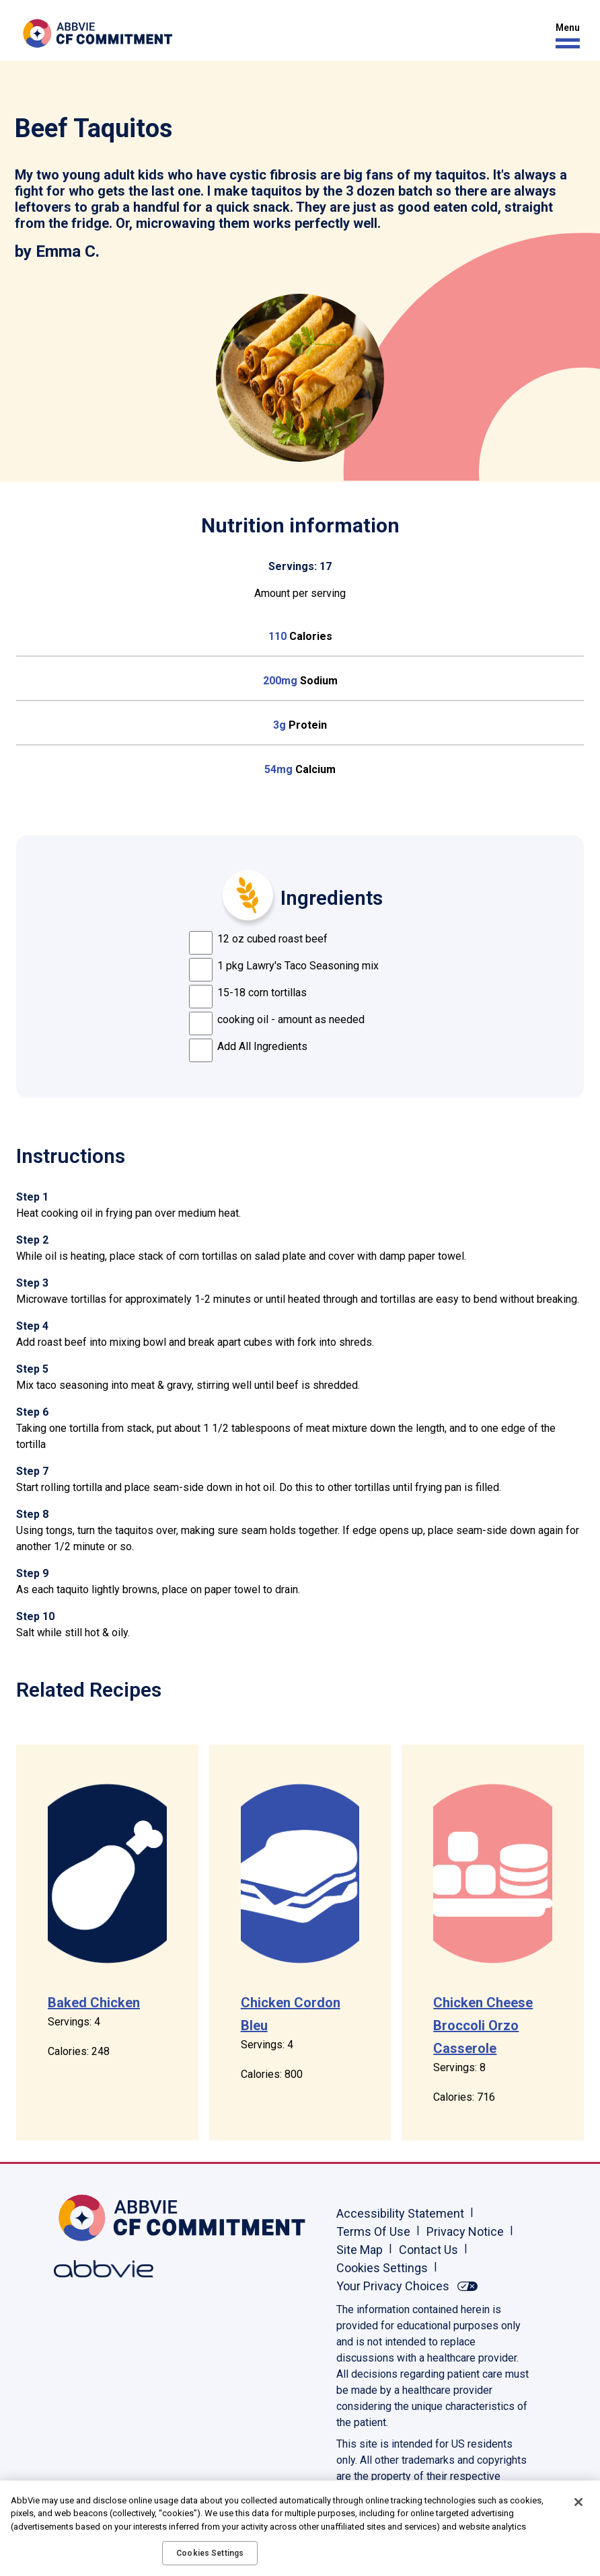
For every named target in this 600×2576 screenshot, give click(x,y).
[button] (564, 35)
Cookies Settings (382, 2268)
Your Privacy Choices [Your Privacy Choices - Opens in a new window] (392, 2286)
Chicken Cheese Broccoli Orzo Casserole (483, 2025)
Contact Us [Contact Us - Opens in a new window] (428, 2250)
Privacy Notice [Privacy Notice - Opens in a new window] (465, 2231)
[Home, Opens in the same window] (97, 2218)
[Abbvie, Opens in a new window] (97, 2269)
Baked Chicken (94, 2003)
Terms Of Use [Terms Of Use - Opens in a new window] (373, 2231)
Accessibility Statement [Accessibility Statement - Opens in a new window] (400, 2213)
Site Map (359, 2250)
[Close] (578, 2502)
